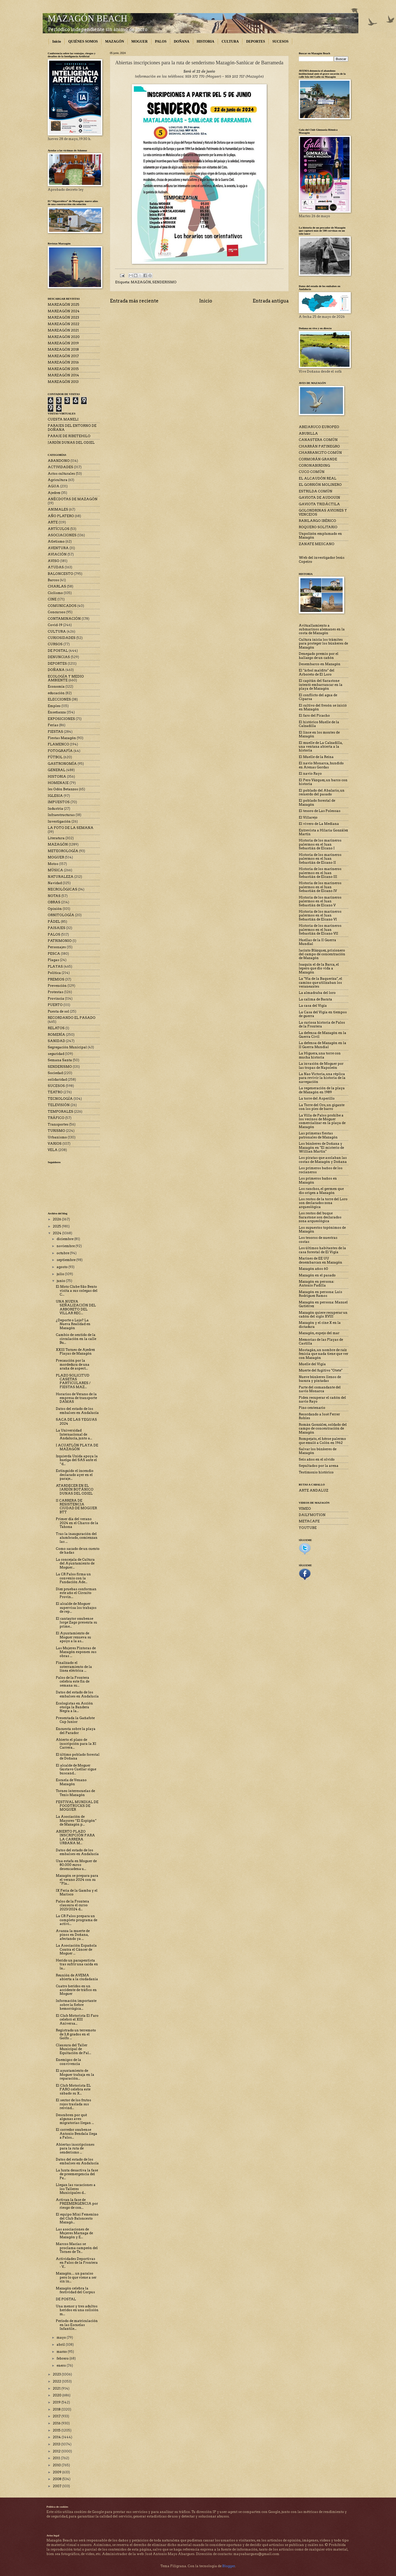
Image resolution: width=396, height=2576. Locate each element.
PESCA (54, 954)
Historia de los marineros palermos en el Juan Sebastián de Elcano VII (320, 929)
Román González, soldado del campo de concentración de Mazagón (323, 1428)
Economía (56, 686)
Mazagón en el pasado (317, 1275)
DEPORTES (255, 41)
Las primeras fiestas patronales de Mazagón (318, 1135)
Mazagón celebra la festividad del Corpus (75, 2290)
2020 (57, 2395)
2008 (57, 2479)
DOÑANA (181, 41)
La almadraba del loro (317, 993)
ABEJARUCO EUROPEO (319, 427)
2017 (57, 2416)
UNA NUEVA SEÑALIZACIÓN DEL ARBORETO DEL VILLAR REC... (76, 1307)
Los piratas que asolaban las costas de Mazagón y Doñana (323, 1159)
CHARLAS (57, 586)
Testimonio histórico (316, 1472)
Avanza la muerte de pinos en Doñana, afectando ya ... (73, 1935)
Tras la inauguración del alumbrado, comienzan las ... (76, 1538)
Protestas (55, 992)
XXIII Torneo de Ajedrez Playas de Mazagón (75, 1351)
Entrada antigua (271, 300)
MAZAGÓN (114, 41)
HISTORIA (205, 41)
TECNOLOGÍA (60, 1099)
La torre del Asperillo (317, 1098)
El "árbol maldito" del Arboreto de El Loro (316, 672)
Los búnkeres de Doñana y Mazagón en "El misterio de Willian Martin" (321, 1147)
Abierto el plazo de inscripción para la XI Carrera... (76, 1743)
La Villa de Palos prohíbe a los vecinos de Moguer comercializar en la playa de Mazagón (322, 1121)
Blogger (228, 2566)
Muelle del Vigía (312, 1364)
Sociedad (55, 1073)
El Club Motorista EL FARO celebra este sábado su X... (73, 2089)
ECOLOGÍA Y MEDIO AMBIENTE (66, 678)
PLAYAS (55, 966)
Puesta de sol (58, 1011)
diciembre (65, 1239)
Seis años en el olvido (317, 1459)
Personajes (57, 947)
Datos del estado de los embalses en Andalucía (77, 1410)
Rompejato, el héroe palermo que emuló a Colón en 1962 (322, 1440)
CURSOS (55, 644)
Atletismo (56, 541)
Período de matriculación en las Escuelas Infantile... (77, 2325)
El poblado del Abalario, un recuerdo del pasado (321, 792)
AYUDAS (56, 567)
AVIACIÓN (57, 554)
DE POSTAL (58, 651)
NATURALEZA (60, 877)
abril (61, 2344)
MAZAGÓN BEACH (87, 18)
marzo (62, 2352)
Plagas (53, 960)
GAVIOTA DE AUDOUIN (319, 497)
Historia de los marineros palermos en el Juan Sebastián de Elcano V (320, 901)
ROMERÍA (56, 1035)
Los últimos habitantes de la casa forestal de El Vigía (322, 1250)
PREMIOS (56, 979)
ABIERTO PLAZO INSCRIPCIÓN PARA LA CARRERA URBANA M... (75, 1837)
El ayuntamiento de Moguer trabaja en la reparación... (75, 2074)
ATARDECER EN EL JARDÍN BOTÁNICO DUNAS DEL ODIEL (74, 1489)
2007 (57, 2486)
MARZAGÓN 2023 (63, 317)
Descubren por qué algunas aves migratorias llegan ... (75, 2119)
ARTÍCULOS (58, 529)
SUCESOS (280, 41)
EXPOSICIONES (61, 719)
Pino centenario (312, 1408)
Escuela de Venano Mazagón (71, 1782)
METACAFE (309, 1521)
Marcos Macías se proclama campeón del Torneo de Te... (77, 2248)
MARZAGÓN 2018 (63, 349)
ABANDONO (59, 461)
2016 (57, 2423)
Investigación (59, 821)
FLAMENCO (58, 744)
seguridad (56, 1054)
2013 (57, 2444)
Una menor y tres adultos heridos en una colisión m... (77, 2310)
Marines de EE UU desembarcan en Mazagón (320, 1260)
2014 (57, 2437)
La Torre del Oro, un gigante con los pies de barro (321, 1107)
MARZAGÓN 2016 (63, 362)
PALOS (161, 41)
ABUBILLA (308, 433)
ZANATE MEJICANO (316, 544)
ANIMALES (58, 509)
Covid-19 (55, 625)
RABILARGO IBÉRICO (317, 521)
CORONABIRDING (314, 465)
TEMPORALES (60, 1111)
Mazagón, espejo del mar (319, 1333)
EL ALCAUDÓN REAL (317, 478)
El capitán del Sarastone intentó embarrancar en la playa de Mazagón (320, 684)
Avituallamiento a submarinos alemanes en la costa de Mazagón (322, 629)
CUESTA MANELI (63, 419)
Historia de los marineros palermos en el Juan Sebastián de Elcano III (320, 873)
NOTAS (54, 896)
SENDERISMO (164, 282)
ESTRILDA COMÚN (315, 491)
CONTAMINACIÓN (64, 619)
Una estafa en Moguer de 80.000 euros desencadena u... (76, 1865)
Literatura (56, 838)
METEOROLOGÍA (63, 851)
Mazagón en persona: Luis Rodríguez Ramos (320, 1294)
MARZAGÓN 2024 (64, 311)
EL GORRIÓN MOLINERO (320, 485)
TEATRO (55, 1092)
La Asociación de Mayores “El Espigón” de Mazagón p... (76, 1820)
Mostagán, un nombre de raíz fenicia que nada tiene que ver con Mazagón (323, 1354)
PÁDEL (54, 921)
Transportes (58, 1124)
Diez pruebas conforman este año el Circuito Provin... (76, 1593)
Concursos (56, 612)
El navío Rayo (310, 773)
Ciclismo (55, 593)
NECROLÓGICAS (62, 889)
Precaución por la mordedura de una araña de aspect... (72, 1364)
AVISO (53, 561)
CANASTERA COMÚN (318, 440)
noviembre (66, 1246)
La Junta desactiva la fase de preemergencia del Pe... (77, 2174)
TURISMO (56, 1131)
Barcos (53, 580)
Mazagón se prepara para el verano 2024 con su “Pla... (77, 1879)
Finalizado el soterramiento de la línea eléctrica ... (74, 1666)
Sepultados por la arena (318, 1466)
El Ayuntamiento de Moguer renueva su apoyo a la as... (73, 1637)
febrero (63, 2358)
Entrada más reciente (134, 300)
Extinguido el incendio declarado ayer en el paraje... (74, 1474)
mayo (62, 2337)
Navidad (55, 883)
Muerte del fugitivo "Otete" (320, 1370)
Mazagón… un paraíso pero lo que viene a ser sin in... (76, 2277)
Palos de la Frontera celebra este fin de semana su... (72, 1681)
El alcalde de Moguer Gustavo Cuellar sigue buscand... (76, 1769)
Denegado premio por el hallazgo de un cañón (318, 655)
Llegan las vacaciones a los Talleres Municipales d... (75, 2189)
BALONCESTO (60, 574)
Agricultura (57, 480)
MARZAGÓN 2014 (63, 375)
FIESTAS (55, 732)
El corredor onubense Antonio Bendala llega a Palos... (76, 2133)
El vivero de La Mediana (319, 824)
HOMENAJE (58, 783)
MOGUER (139, 41)
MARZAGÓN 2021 (63, 330)
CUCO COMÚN (312, 472)
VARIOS (55, 1143)
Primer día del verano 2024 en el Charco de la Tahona (77, 1523)
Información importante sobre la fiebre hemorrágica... (76, 2004)
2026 (57, 1219)
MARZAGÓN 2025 (63, 304)
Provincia (56, 998)
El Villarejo (308, 817)
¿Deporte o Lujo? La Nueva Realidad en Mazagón (73, 1324)
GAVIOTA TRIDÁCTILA (319, 504)
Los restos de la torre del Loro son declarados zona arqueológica (323, 1203)
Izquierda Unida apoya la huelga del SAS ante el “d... (77, 1460)
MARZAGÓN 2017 (63, 356)
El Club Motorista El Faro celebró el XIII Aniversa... (77, 2019)
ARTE (53, 522)
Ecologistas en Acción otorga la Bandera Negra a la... (74, 1707)
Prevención (57, 986)
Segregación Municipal (67, 1047)
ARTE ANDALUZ (313, 1490)
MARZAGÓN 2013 (63, 382)
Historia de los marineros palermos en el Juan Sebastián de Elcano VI (320, 915)
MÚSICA (55, 870)
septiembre (66, 1260)
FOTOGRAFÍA (60, 751)
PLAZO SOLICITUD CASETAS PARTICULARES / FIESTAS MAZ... (73, 1381)
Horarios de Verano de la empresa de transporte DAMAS (76, 1398)
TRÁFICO (56, 1118)
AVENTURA (58, 548)
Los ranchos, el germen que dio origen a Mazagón (321, 1190)
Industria (55, 808)
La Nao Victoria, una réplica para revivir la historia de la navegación (322, 1078)
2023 (57, 2374)
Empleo (54, 706)
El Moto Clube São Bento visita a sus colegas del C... (76, 1290)
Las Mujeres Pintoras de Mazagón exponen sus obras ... (76, 1652)
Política (54, 973)
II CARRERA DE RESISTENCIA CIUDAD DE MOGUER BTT (76, 1506)
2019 (57, 2402)
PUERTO (55, 1005)
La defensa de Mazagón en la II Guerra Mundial (322, 1045)
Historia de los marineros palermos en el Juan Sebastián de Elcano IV (320, 887)
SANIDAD (56, 1041)
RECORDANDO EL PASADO (71, 1018)
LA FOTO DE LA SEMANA (70, 828)
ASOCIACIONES (62, 535)
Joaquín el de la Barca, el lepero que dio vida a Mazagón (319, 968)
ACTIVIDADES (60, 467)
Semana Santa (60, 1060)
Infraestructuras (61, 815)
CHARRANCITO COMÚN (320, 453)
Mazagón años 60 (313, 1269)
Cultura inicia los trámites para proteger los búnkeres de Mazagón (323, 643)
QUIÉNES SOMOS (83, 41)
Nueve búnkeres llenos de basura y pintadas (320, 1379)
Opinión (55, 909)
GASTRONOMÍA (62, 764)
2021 (57, 2388)
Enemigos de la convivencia (68, 2061)
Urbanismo (57, 1137)
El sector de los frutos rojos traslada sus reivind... (73, 2104)
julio (61, 1274)
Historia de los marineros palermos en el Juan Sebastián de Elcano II (320, 858)
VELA (53, 1150)
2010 (57, 2465)
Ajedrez (54, 493)
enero (62, 2365)
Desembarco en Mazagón (319, 664)
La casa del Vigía (313, 1005)
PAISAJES (56, 928)
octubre (63, 1253)
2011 (57, 2458)
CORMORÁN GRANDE (318, 459)
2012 (57, 2451)
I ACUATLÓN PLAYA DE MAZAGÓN (77, 1447)
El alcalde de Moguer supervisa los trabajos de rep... (76, 1607)
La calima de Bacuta (315, 999)
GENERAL (56, 770)
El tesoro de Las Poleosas (319, 811)
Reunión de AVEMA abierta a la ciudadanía (77, 1977)
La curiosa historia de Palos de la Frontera (322, 1024)
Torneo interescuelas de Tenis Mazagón (75, 1793)
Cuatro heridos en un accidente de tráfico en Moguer (76, 1990)
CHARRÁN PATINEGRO (319, 446)
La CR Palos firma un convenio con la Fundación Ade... (73, 1578)
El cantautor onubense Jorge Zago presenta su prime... (76, 1622)
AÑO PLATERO (61, 516)
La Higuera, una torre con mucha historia (320, 1055)
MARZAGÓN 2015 (63, 369)
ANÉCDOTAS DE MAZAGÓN (72, 499)
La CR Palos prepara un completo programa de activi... (76, 1920)
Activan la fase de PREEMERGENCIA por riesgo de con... (77, 2203)
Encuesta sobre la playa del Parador (75, 1730)
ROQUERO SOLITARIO (318, 527)
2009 (57, 2472)
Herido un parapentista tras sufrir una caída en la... (77, 1964)
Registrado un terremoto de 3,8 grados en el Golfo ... (76, 2034)
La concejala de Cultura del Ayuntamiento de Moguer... (75, 1563)
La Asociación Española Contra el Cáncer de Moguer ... (76, 1949)
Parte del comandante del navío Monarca (320, 1389)
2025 (57, 1226)
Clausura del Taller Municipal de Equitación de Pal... (73, 2049)
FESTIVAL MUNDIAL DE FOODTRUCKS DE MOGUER (77, 1806)
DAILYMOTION (312, 1515)
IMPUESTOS (59, 802)
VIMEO (305, 1508)
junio (61, 1281)
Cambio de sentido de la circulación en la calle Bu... (76, 1339)
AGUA (53, 486)
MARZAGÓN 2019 (63, 343)
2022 (57, 2381)
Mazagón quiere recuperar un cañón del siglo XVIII (323, 1314)
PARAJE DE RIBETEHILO (69, 436)
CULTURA (230, 41)
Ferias (53, 725)
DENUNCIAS (59, 657)
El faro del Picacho (314, 715)
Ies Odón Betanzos (63, 789)
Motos (53, 864)
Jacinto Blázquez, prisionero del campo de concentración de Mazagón (322, 954)
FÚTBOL (55, 757)
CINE (52, 599)
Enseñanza (57, 712)
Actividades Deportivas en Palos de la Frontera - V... (77, 2263)
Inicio (56, 41)
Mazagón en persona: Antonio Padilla (316, 1283)
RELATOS (56, 1028)
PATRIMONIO (60, 941)
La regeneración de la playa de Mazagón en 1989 (322, 1090)
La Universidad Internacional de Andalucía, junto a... (74, 1434)
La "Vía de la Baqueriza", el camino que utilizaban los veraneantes (320, 982)
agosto (62, 1267)
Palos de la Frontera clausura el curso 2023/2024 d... (72, 1905)
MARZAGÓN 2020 (64, 337)
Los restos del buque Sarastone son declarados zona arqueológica (320, 1217)
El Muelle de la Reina (316, 757)
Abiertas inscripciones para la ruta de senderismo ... (75, 2148)
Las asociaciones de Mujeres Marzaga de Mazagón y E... (74, 2233)
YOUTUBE (308, 1528)
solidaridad (57, 1079)
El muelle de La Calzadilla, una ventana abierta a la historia (321, 746)
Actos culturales (61, 473)
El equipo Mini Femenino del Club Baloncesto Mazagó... (77, 2218)
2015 (57, 2430)
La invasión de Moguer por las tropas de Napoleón (321, 1065)
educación (56, 693)
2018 (57, 2409)
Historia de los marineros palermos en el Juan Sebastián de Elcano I (320, 844)
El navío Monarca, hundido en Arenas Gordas (321, 765)
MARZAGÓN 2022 (63, 324)
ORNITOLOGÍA (61, 915)
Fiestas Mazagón (62, 738)
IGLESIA (55, 796)
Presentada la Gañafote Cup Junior (75, 1720)
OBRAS (54, 902)
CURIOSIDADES (62, 638)
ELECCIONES (59, 699)
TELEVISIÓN (59, 1105)
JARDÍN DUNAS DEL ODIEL (71, 442)
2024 (57, 1233)
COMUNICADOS (62, 606)
